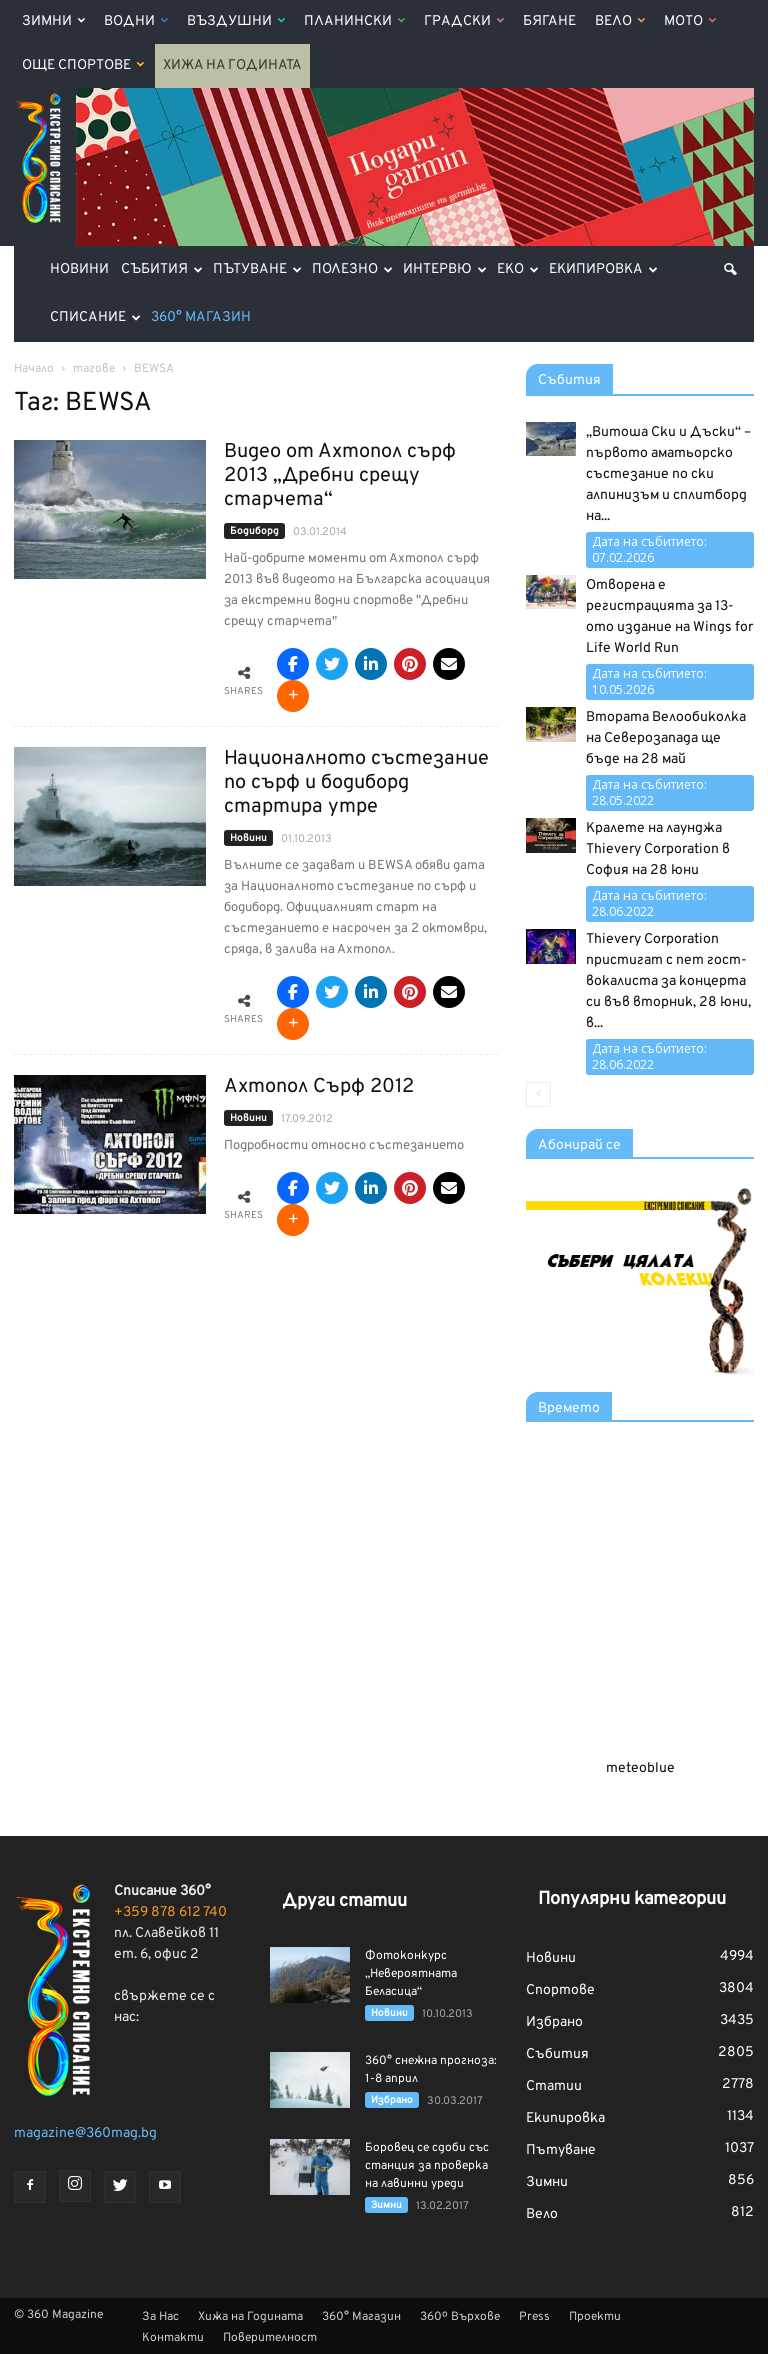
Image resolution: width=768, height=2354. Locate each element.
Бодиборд (254, 531)
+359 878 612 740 (170, 1912)
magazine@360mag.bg (85, 2133)
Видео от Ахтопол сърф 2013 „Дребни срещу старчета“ (340, 476)
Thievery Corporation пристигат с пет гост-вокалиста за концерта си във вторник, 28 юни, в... (668, 981)
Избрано (392, 2100)
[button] (730, 270)
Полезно (352, 269)
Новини (79, 269)
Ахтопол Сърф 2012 (319, 1087)
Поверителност (270, 2338)
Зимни (53, 21)
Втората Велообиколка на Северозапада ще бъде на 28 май (666, 738)
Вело (620, 21)
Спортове (560, 1990)
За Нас (160, 2317)
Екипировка (603, 269)
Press (534, 2317)
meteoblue (640, 1768)
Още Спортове (83, 65)
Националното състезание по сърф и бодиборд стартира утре (356, 783)
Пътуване (257, 269)
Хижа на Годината (232, 65)
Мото (690, 21)
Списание (95, 317)
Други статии (344, 1901)
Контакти (173, 2338)
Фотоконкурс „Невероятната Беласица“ (411, 1974)
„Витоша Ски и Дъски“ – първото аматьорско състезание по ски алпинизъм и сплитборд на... (668, 474)
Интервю (445, 269)
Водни (136, 21)
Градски (464, 21)
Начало (34, 369)
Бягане (549, 21)
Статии (554, 2086)
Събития (162, 269)
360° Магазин (201, 317)
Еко (518, 269)
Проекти (595, 2317)
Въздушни (236, 21)
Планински (354, 21)
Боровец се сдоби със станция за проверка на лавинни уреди (427, 2166)
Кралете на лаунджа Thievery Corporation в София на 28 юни (658, 849)
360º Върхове (460, 2317)
